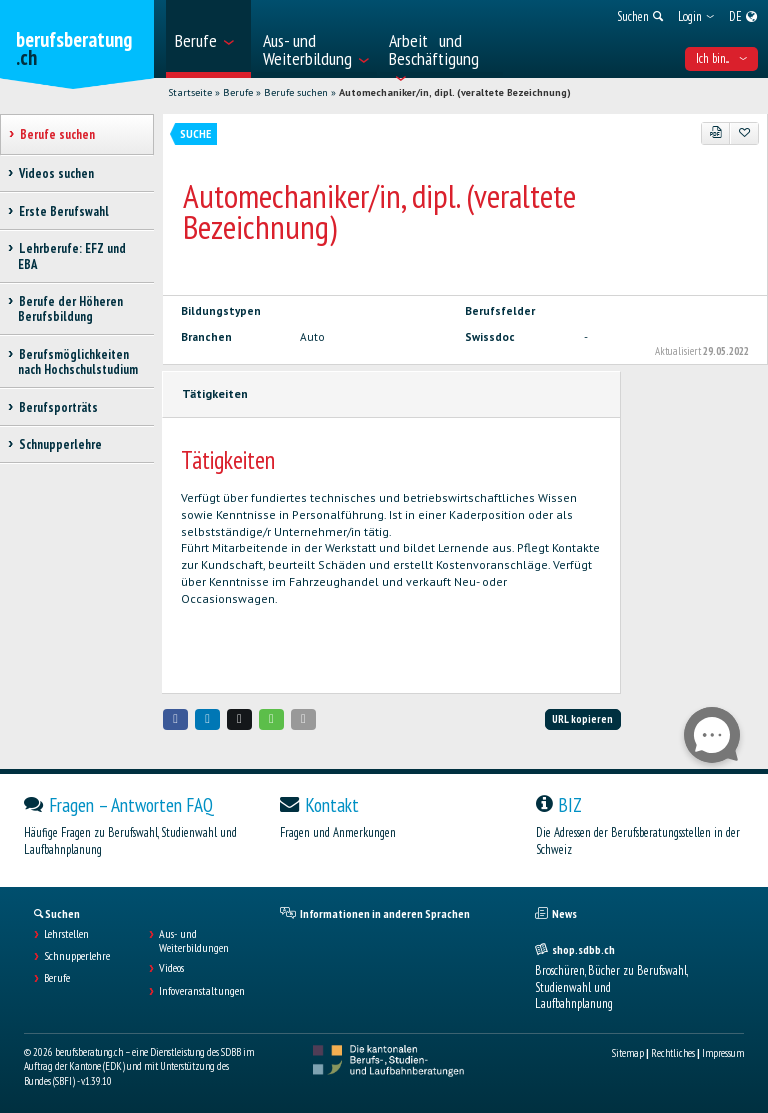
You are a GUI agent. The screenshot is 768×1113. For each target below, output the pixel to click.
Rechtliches (673, 1053)
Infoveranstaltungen (202, 991)
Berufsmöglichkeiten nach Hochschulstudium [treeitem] (78, 362)
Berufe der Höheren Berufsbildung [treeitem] (70, 309)
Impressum (723, 1053)
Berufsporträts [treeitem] (58, 407)
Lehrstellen (66, 934)
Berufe (238, 92)
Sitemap (628, 1053)
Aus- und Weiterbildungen (194, 941)
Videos (171, 968)
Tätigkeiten (215, 393)
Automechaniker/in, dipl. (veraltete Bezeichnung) (455, 92)
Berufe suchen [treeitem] (57, 134)
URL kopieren (582, 719)
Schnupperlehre (77, 956)
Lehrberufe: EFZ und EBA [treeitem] (72, 256)
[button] (176, 719)
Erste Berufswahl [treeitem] (63, 211)
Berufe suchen (296, 92)
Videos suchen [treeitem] (56, 173)
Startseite (190, 92)
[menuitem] (208, 39)
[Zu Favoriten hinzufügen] (744, 133)
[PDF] (716, 133)
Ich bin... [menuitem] (721, 58)
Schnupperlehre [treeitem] (60, 444)
